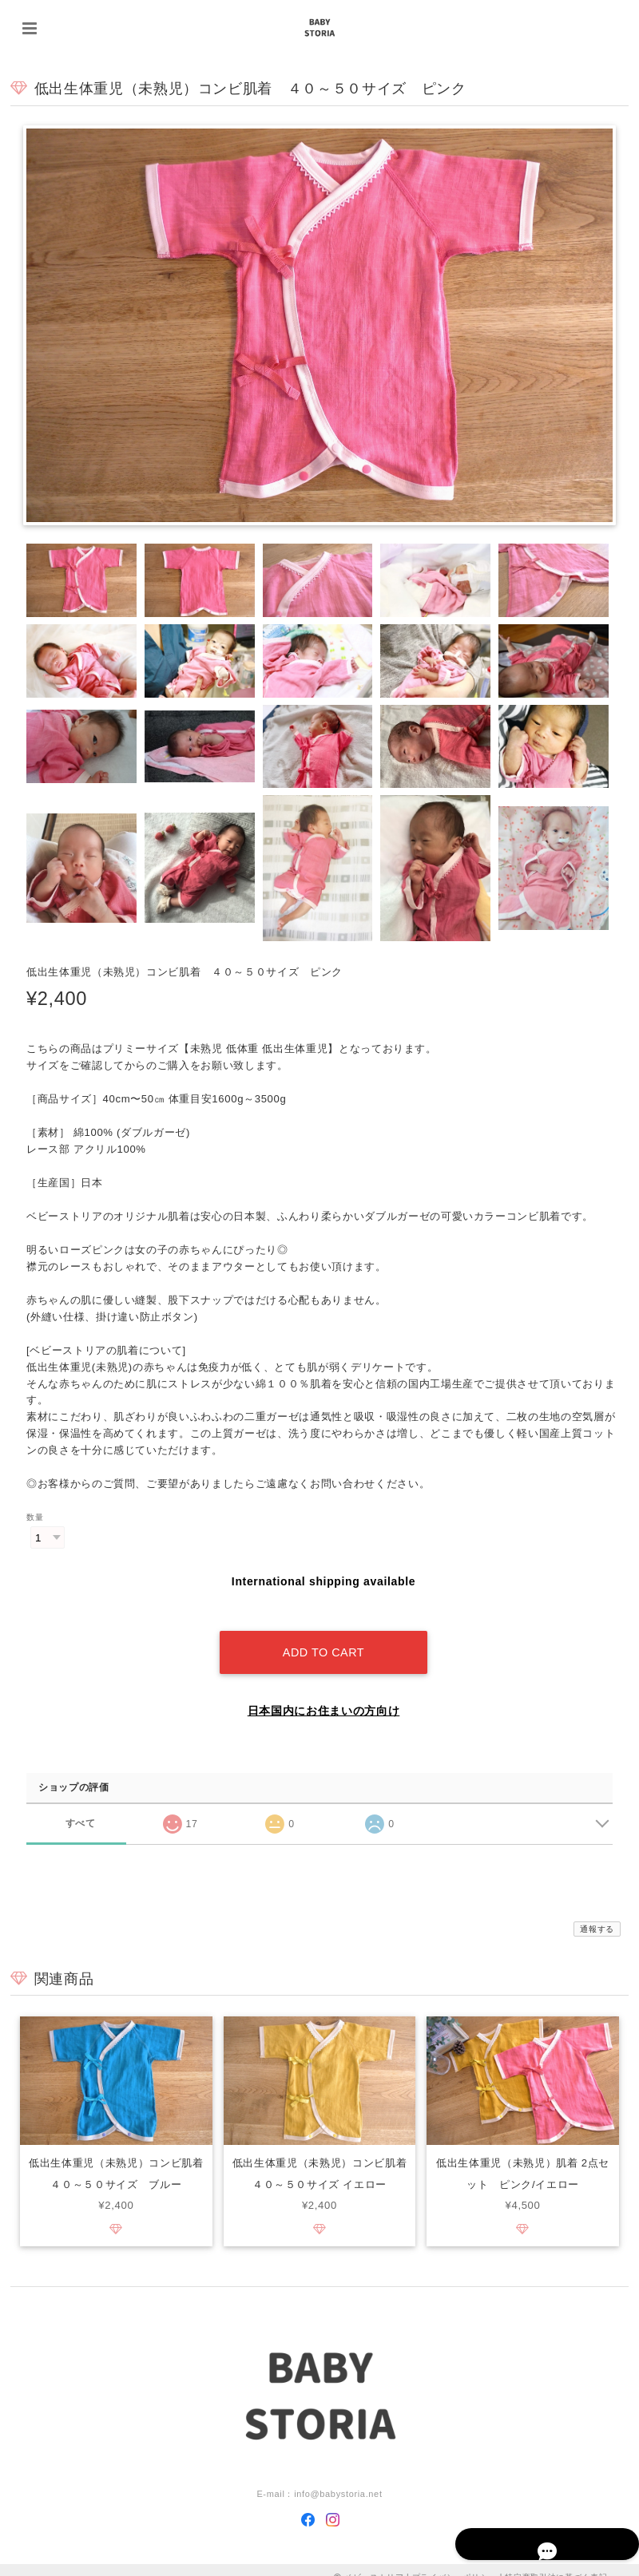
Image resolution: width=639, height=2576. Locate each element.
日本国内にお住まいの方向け (324, 1695)
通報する (597, 1913)
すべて (80, 1807)
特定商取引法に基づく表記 (556, 2562)
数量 (34, 1518)
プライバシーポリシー (455, 2562)
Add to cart (323, 1637)
